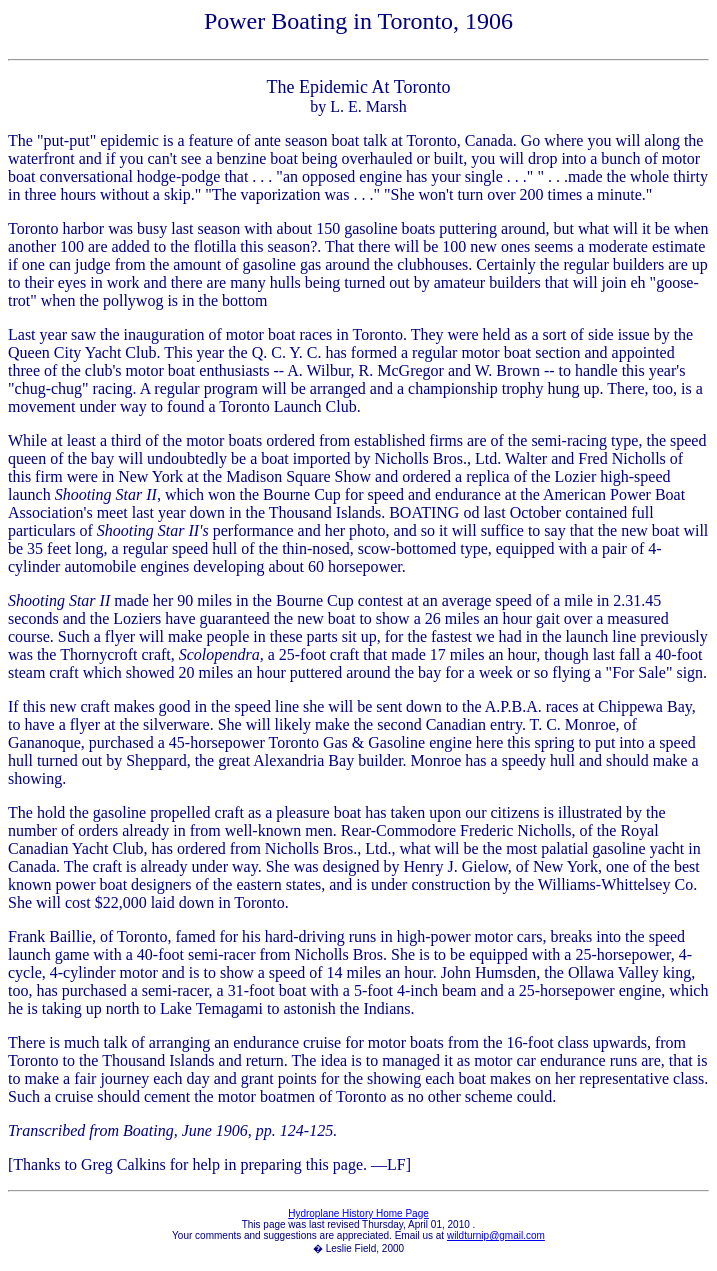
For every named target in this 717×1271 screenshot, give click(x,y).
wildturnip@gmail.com (496, 1235)
